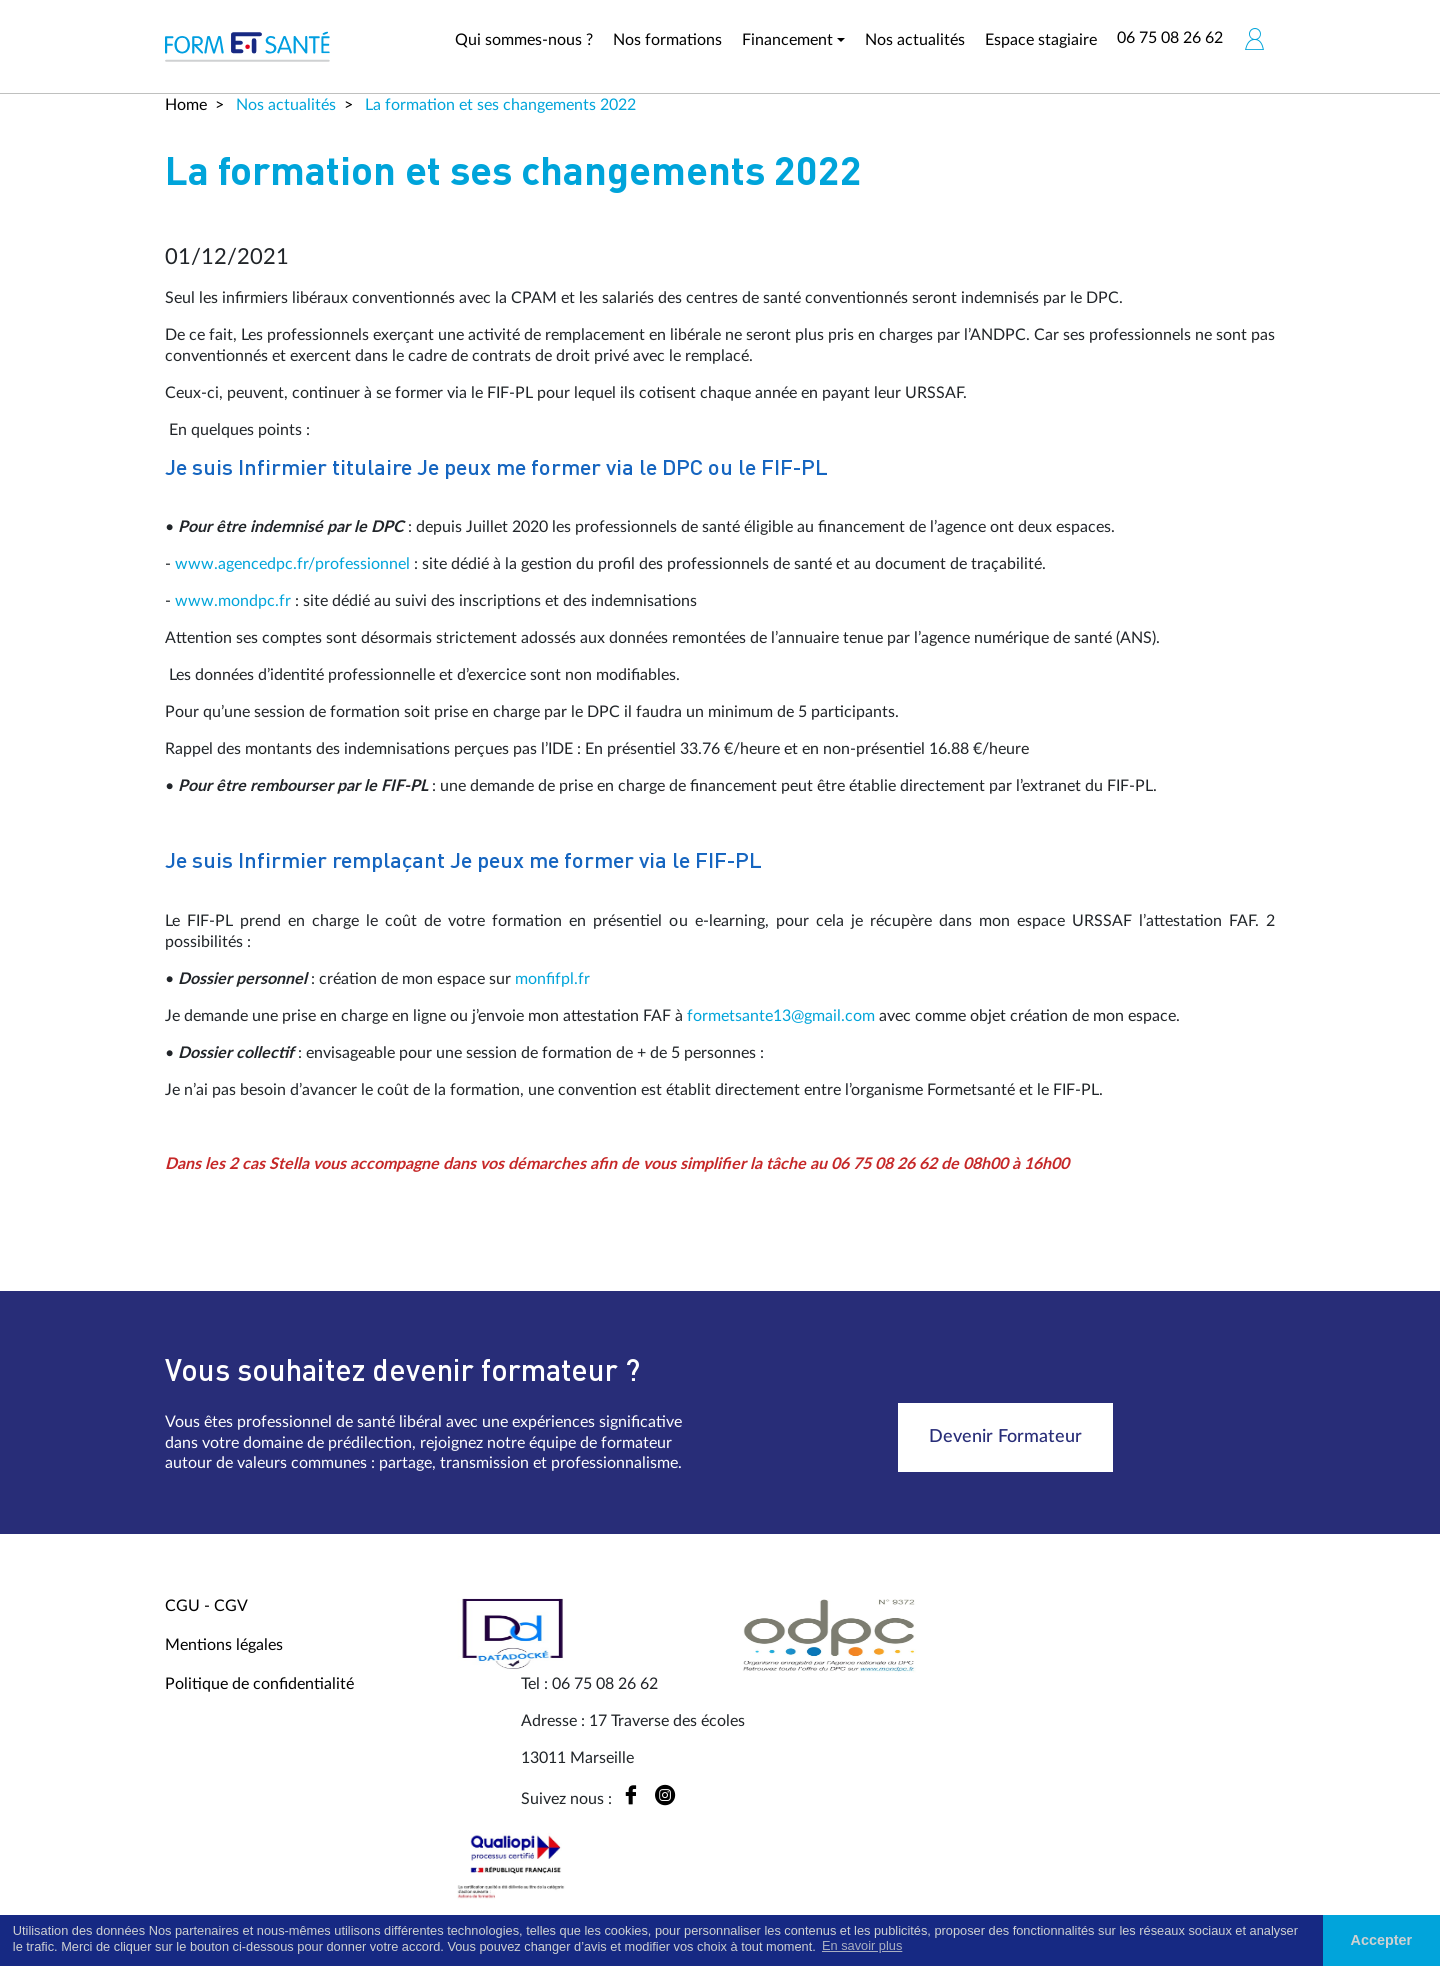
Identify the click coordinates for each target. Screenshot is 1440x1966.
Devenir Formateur (1005, 1437)
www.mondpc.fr (233, 601)
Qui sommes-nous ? (524, 40)
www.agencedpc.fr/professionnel (292, 564)
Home (186, 105)
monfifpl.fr (552, 979)
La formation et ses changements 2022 (498, 105)
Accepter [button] (1382, 1940)
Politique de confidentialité (259, 1684)
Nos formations (667, 40)
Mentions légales (224, 1645)
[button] (1254, 39)
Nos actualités (915, 40)
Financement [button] (787, 40)
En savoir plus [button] (862, 1945)
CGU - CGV (206, 1606)
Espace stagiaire (1041, 40)
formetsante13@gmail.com (781, 1016)
